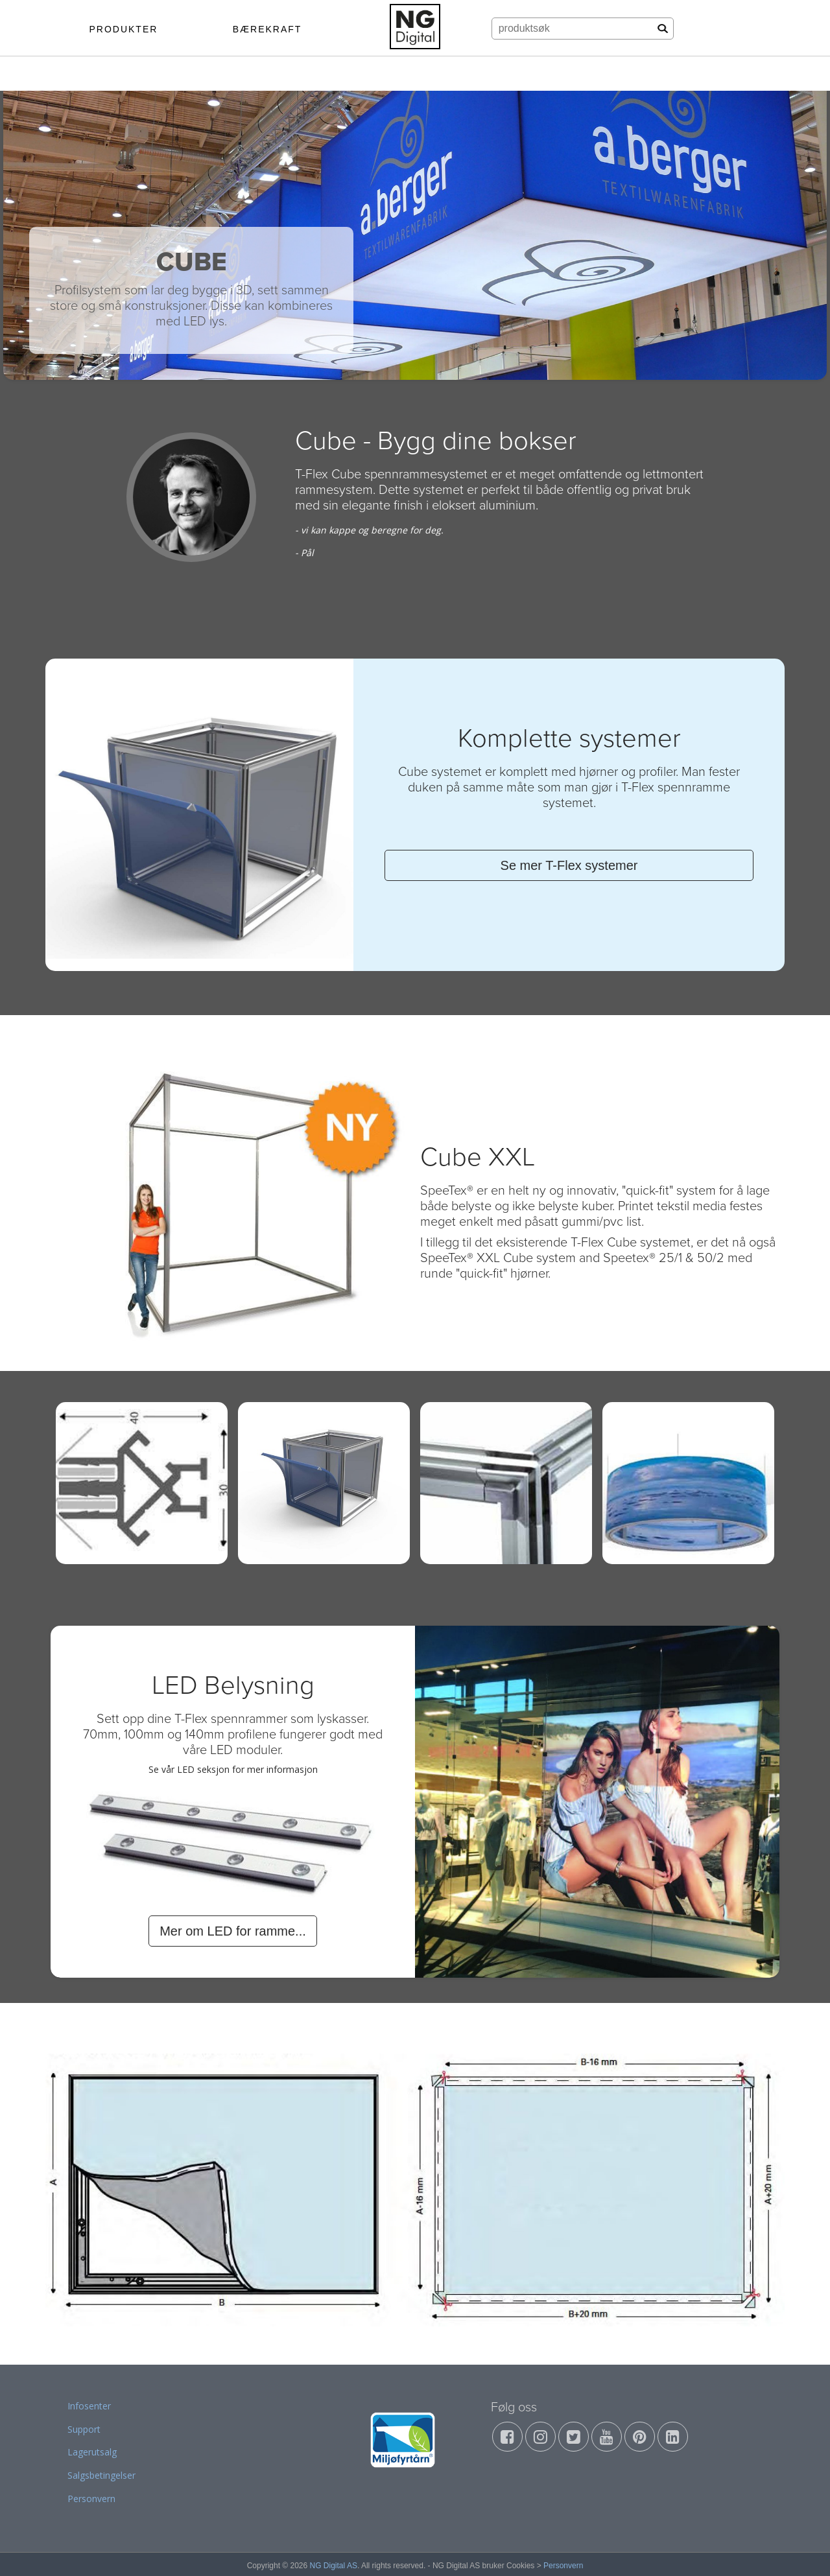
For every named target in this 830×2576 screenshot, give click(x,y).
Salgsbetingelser (101, 2475)
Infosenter (89, 2406)
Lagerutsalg (92, 2452)
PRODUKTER (123, 29)
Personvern (91, 2498)
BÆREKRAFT (267, 29)
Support (84, 2429)
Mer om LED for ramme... (233, 1931)
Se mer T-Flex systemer (569, 865)
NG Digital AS (333, 2565)
